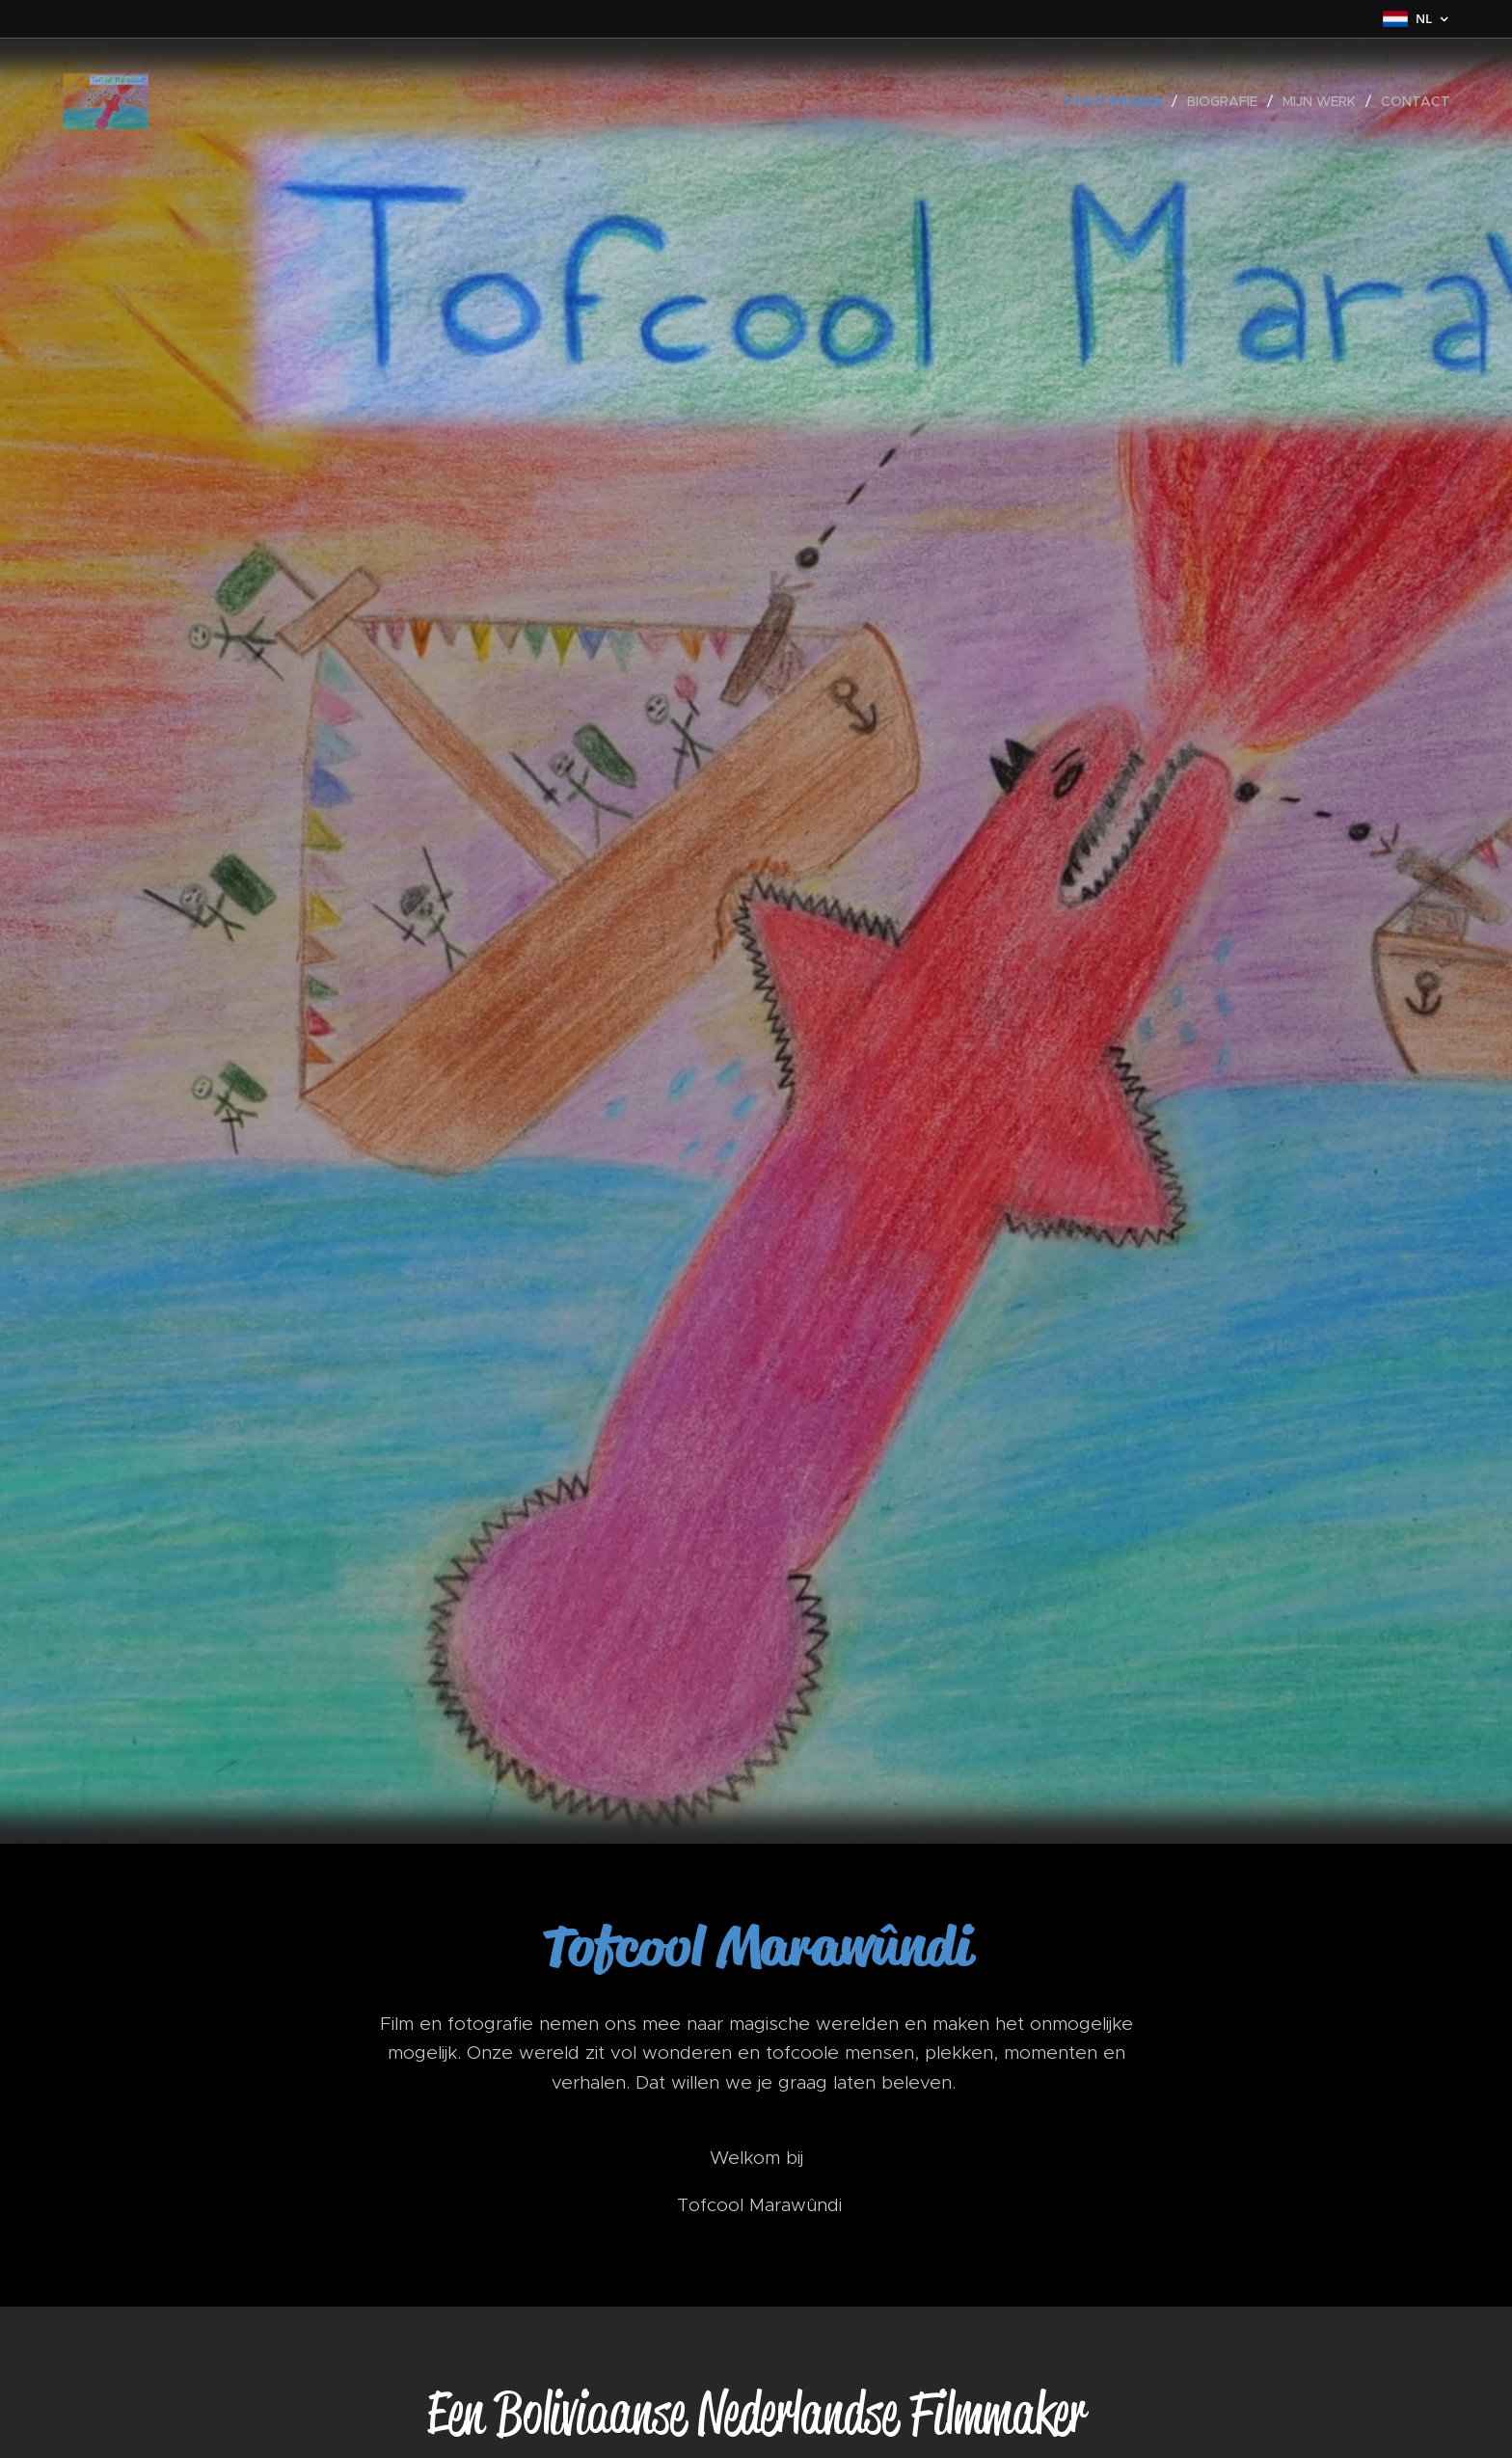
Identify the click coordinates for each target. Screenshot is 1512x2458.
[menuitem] (1118, 101)
